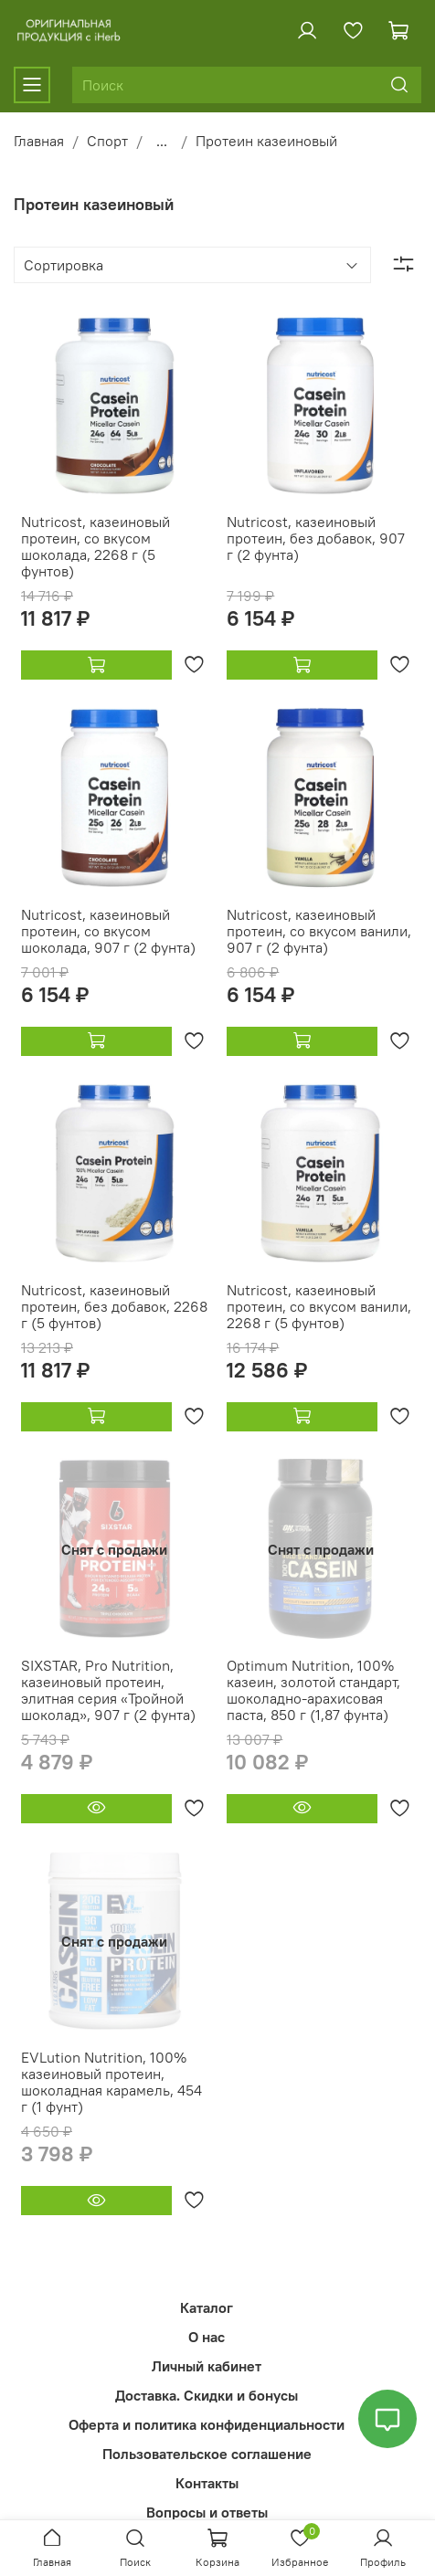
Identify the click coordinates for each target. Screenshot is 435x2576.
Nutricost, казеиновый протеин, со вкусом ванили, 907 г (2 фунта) (319, 930)
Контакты (207, 2483)
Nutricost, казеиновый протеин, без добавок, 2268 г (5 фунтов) (114, 1306)
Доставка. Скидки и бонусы (206, 2395)
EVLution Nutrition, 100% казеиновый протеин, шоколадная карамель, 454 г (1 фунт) (111, 2082)
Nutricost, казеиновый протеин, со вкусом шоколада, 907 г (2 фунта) (108, 930)
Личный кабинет (206, 2366)
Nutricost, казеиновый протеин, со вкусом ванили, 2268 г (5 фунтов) (319, 1306)
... (161, 140)
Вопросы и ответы (207, 2512)
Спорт (107, 141)
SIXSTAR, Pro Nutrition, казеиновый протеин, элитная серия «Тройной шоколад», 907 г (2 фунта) (108, 1690)
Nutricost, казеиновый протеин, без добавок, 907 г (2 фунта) (316, 538)
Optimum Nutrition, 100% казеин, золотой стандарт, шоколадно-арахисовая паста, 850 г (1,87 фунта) (313, 1690)
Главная (39, 141)
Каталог (206, 2307)
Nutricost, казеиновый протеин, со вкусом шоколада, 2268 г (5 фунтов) (95, 546)
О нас (206, 2337)
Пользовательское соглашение (207, 2453)
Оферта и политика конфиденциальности (207, 2424)
